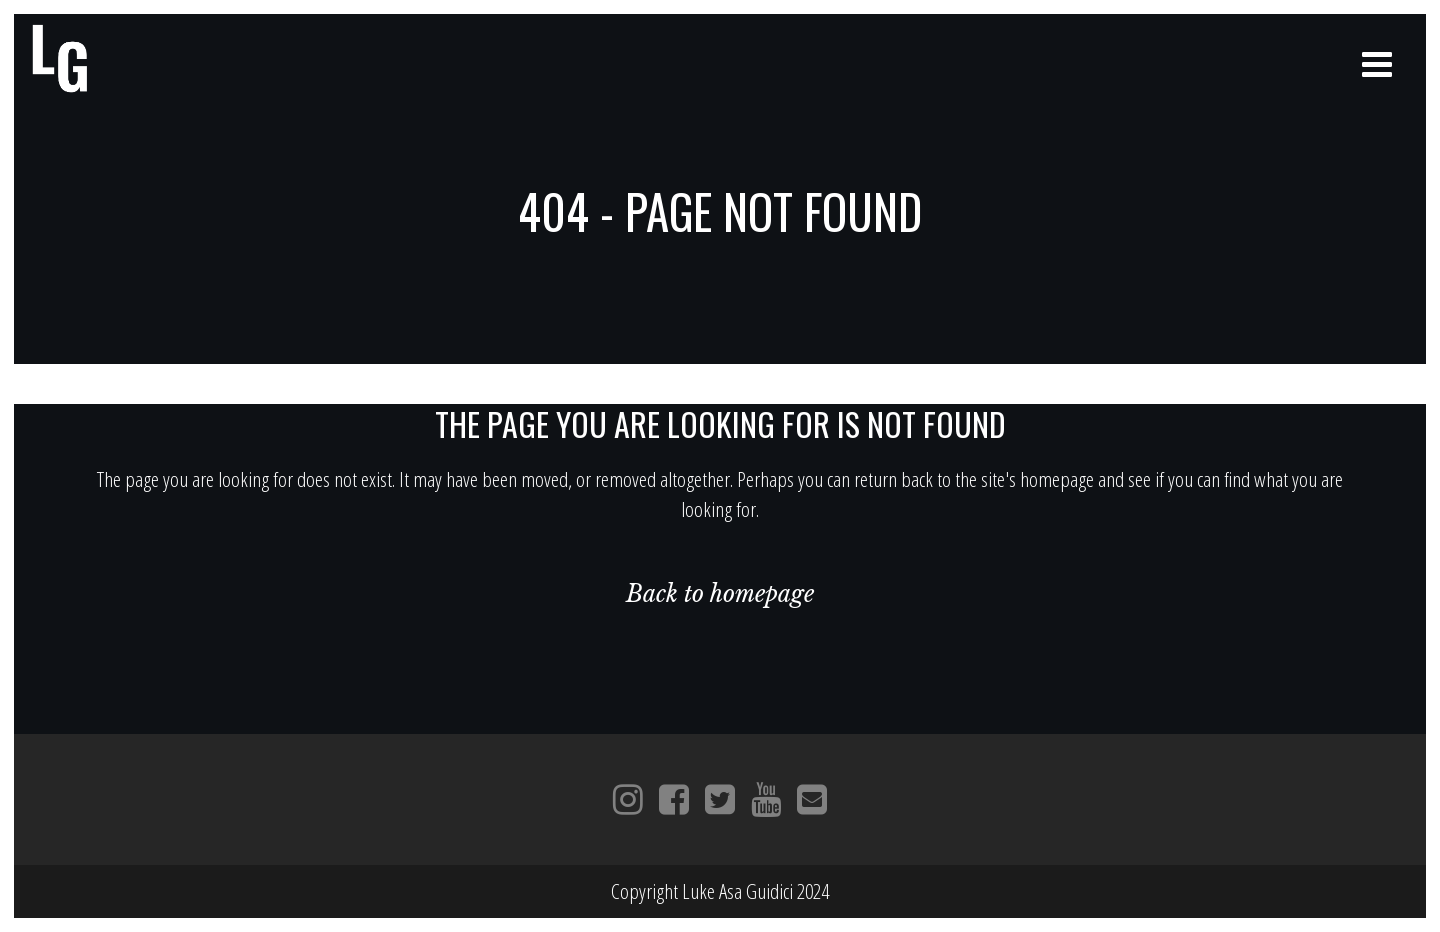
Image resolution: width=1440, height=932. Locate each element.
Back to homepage (720, 594)
